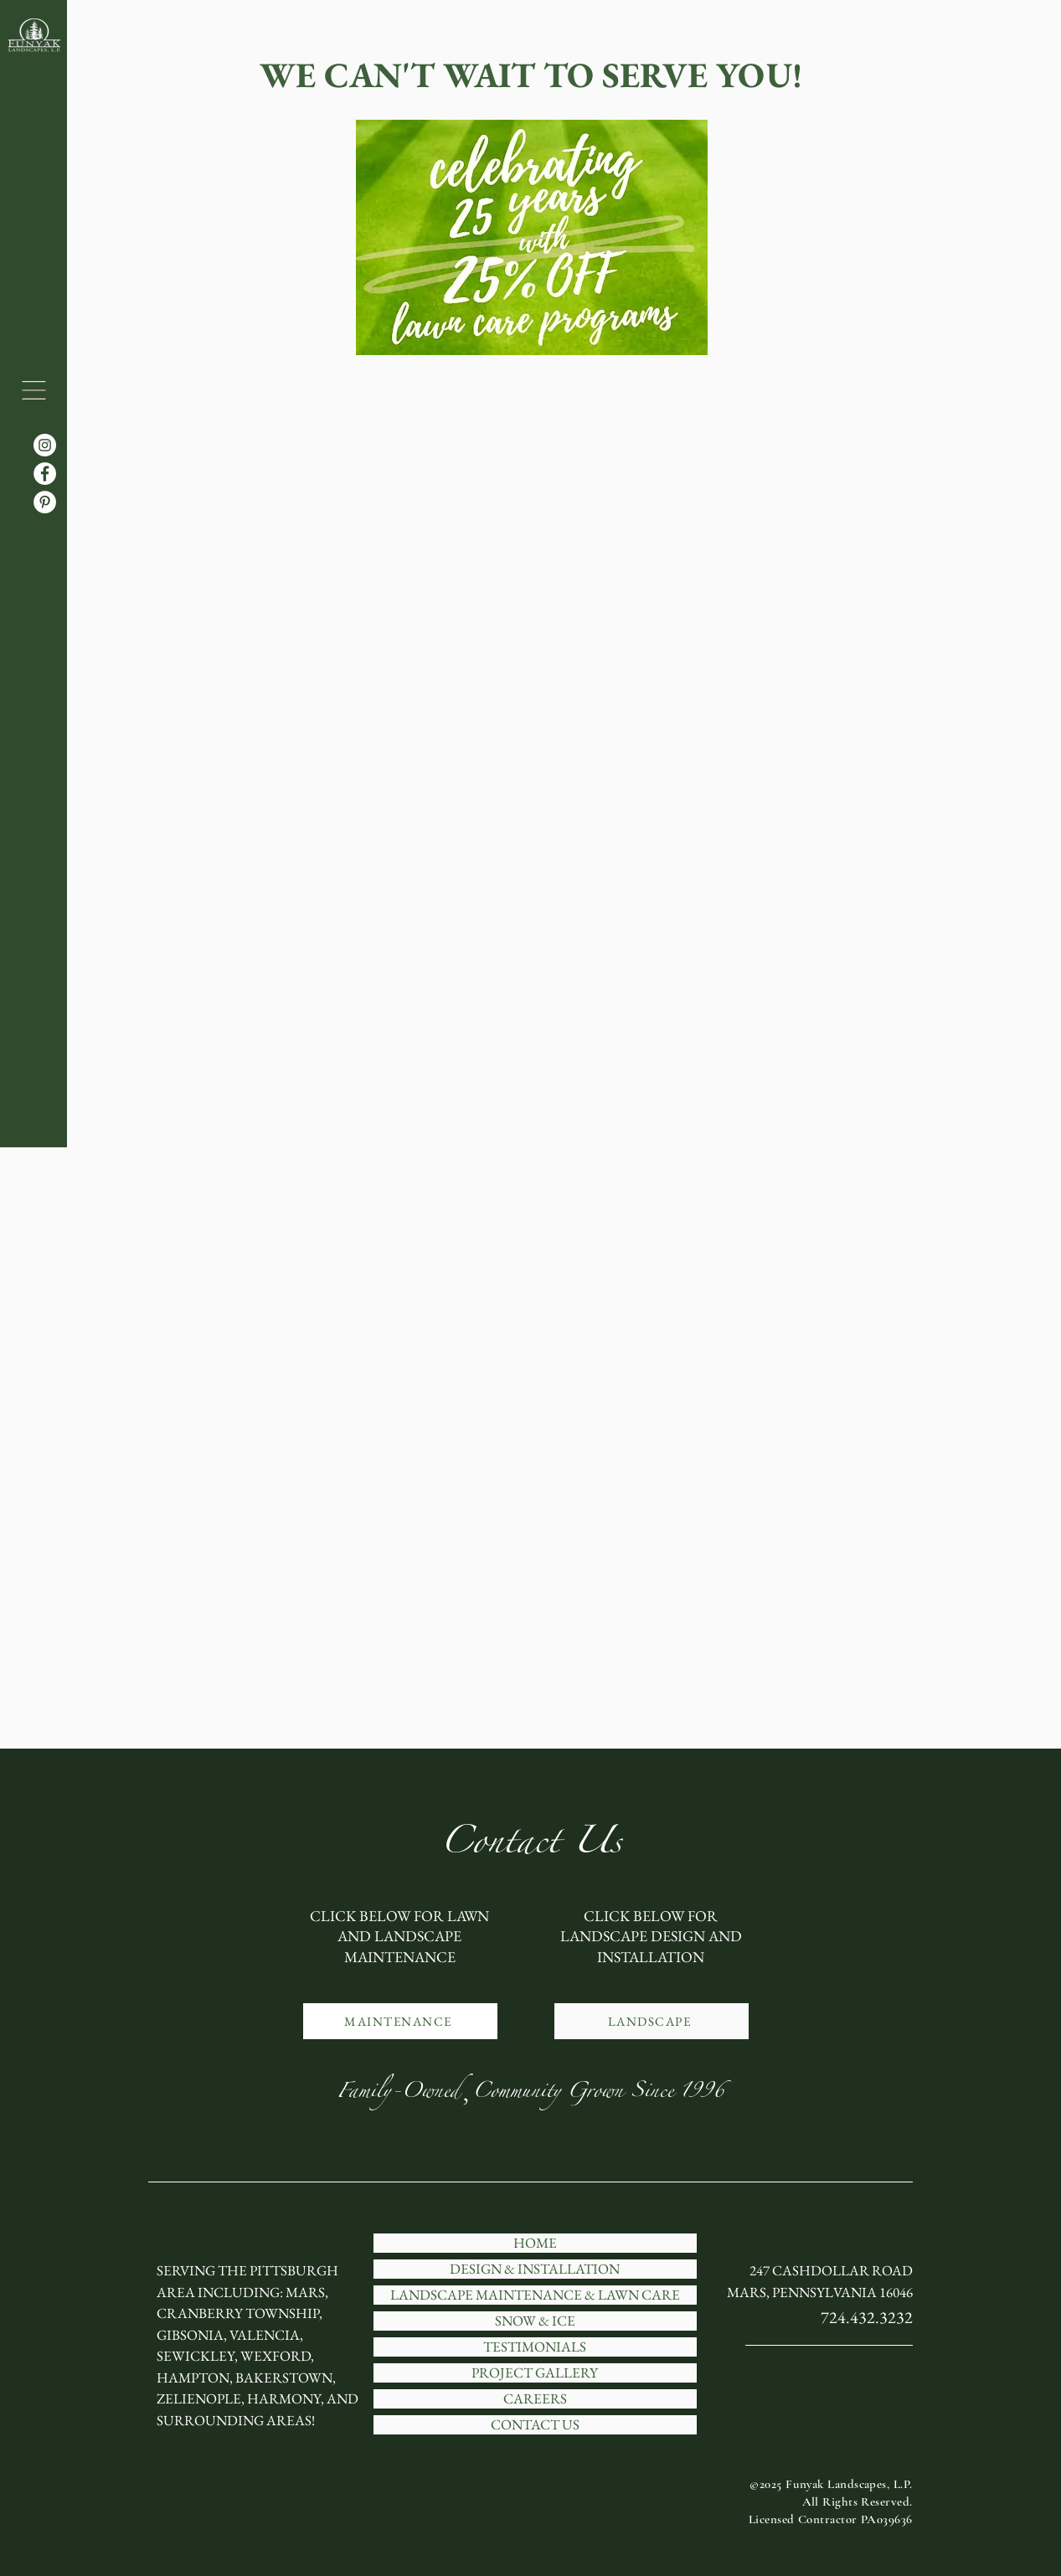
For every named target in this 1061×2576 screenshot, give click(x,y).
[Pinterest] (44, 502)
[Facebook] (44, 473)
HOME (535, 2243)
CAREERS (535, 2399)
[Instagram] (44, 445)
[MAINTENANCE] (400, 2021)
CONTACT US (535, 2425)
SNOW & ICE (535, 2321)
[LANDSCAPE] (651, 2021)
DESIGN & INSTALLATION (535, 2269)
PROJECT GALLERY (534, 2373)
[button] (34, 390)
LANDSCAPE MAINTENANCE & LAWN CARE (535, 2295)
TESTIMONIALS (534, 2347)
